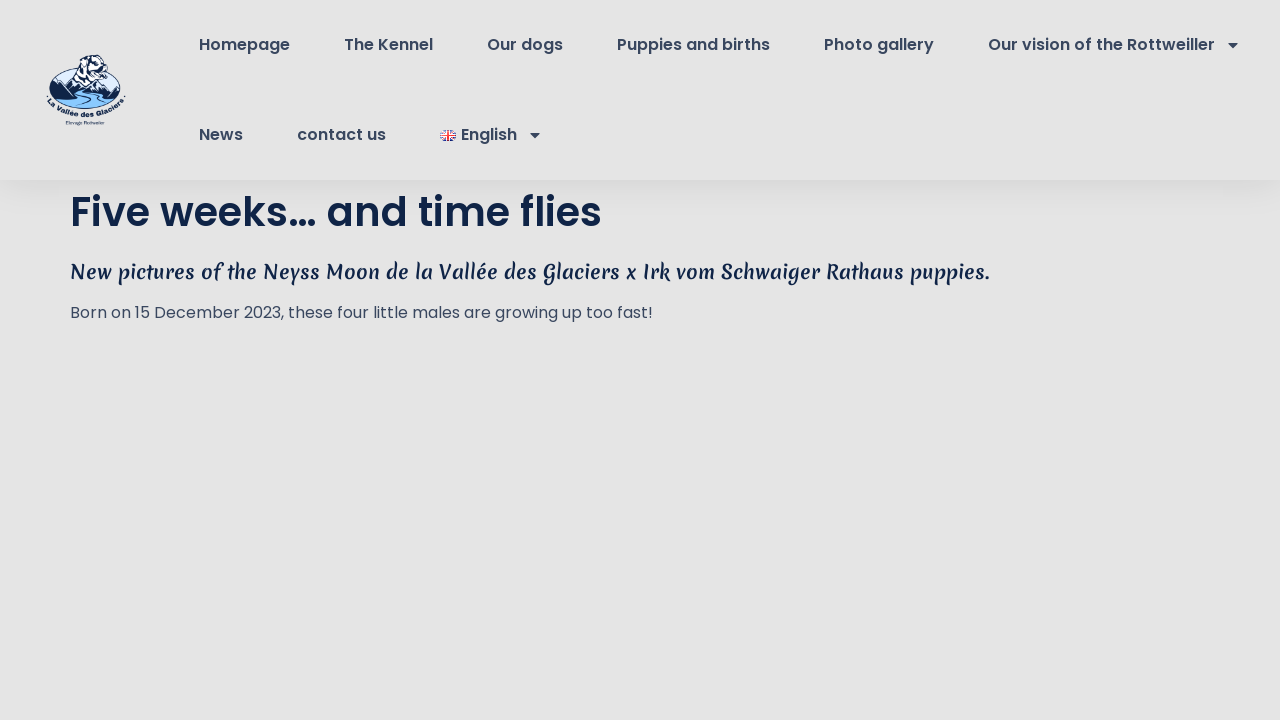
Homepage (244, 44)
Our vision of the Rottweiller (1114, 45)
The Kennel (388, 44)
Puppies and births (693, 44)
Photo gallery (879, 44)
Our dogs (525, 44)
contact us (341, 134)
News (221, 134)
